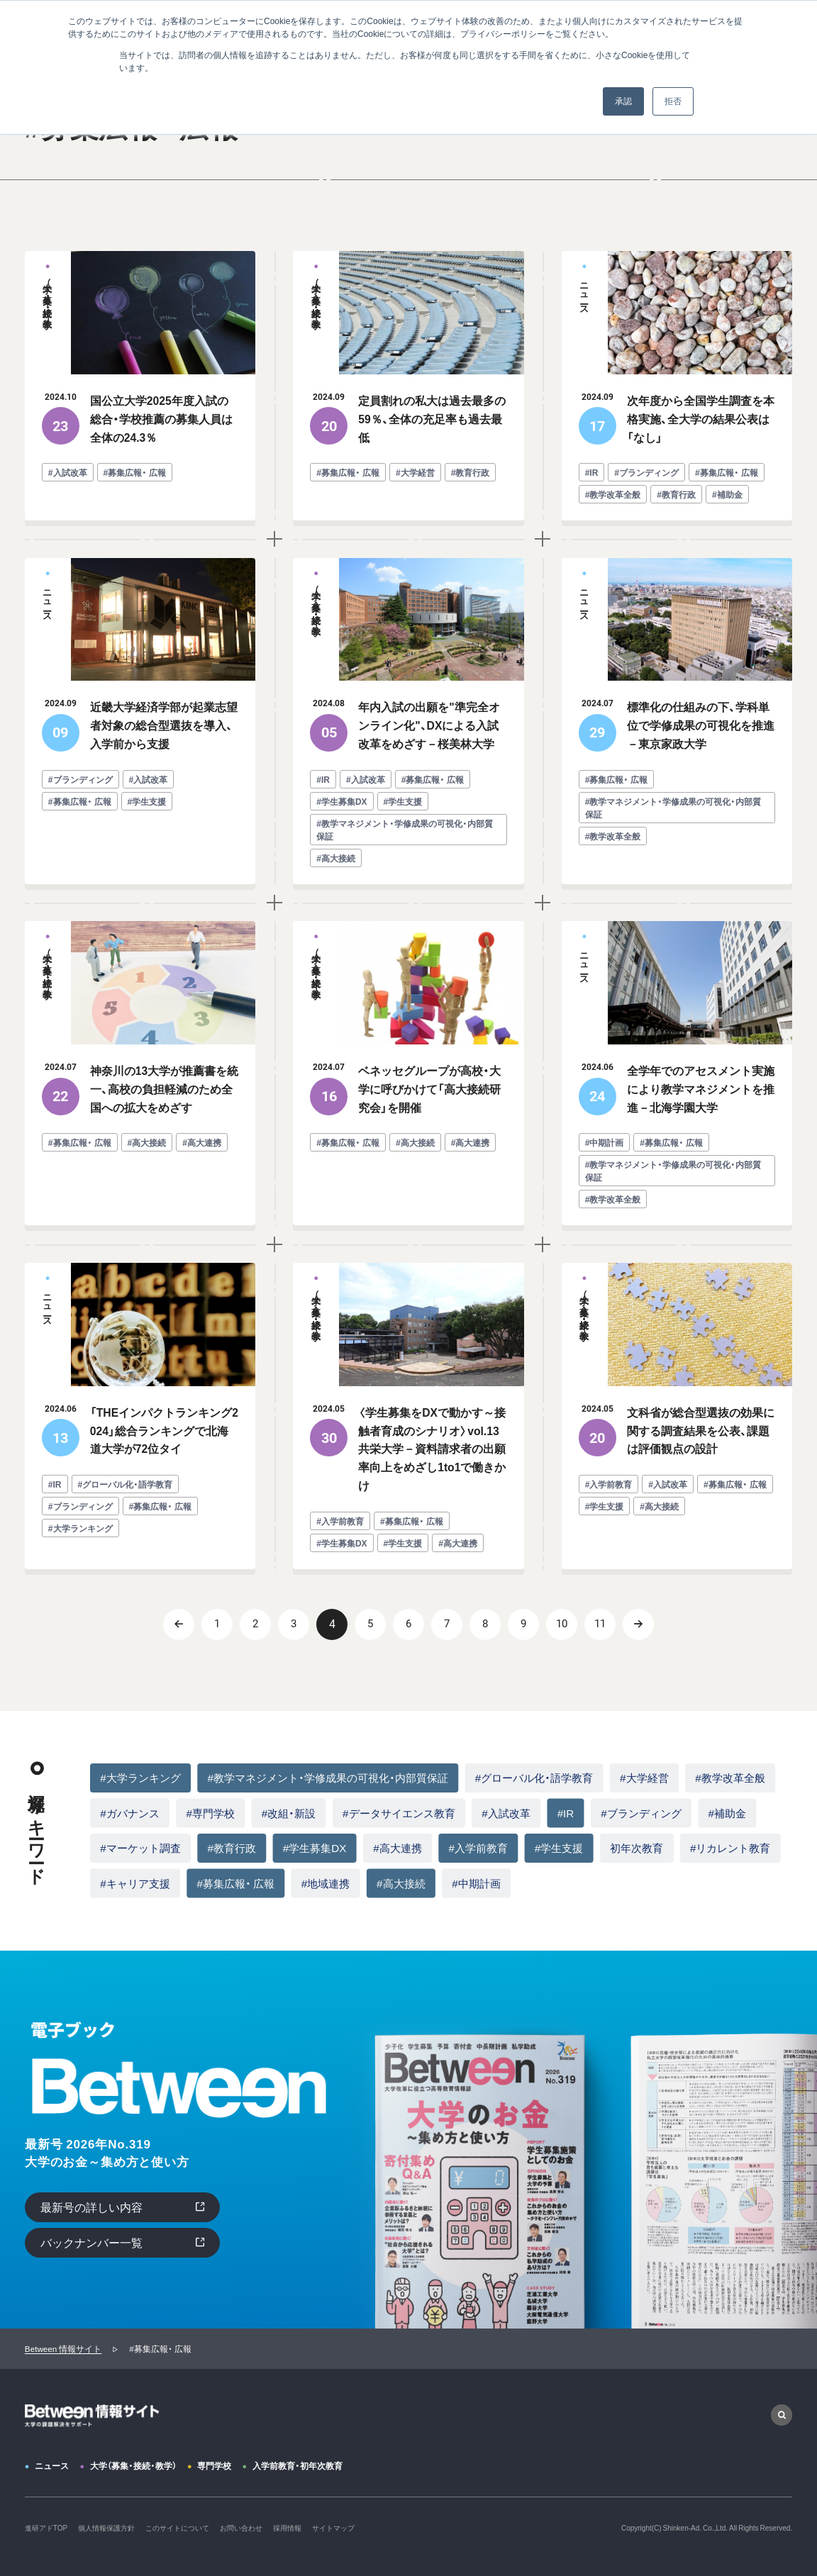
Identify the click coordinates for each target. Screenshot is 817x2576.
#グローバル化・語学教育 (534, 1777)
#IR (565, 1813)
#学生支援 (559, 1847)
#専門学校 (210, 1813)
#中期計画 (476, 1883)
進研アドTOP (46, 2527)
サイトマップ (333, 2527)
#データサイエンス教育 (399, 1813)
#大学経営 (644, 1777)
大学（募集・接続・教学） (133, 2465)
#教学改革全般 (730, 1777)
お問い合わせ (241, 2527)
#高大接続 (401, 1883)
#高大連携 (397, 1847)
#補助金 (726, 1813)
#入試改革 (506, 1813)
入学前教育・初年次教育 (297, 2465)
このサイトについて (177, 2527)
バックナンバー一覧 (91, 2242)
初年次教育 (636, 1847)
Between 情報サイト (63, 2349)
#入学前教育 (477, 1847)
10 (561, 1624)
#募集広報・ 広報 (235, 1883)
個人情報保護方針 (106, 2527)
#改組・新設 (289, 1813)
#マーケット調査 (140, 1847)
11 (600, 1624)
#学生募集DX (315, 1847)
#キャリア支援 (134, 1883)
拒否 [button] (673, 101)
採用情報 (287, 2527)
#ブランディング (641, 1813)
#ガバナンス (129, 1813)
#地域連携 (325, 1883)
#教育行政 (231, 1847)
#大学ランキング (140, 1777)
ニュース (52, 2465)
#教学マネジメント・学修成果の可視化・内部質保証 (327, 1777)
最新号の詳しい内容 (91, 2207)
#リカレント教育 (730, 1847)
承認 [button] (623, 101)
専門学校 (214, 2465)
